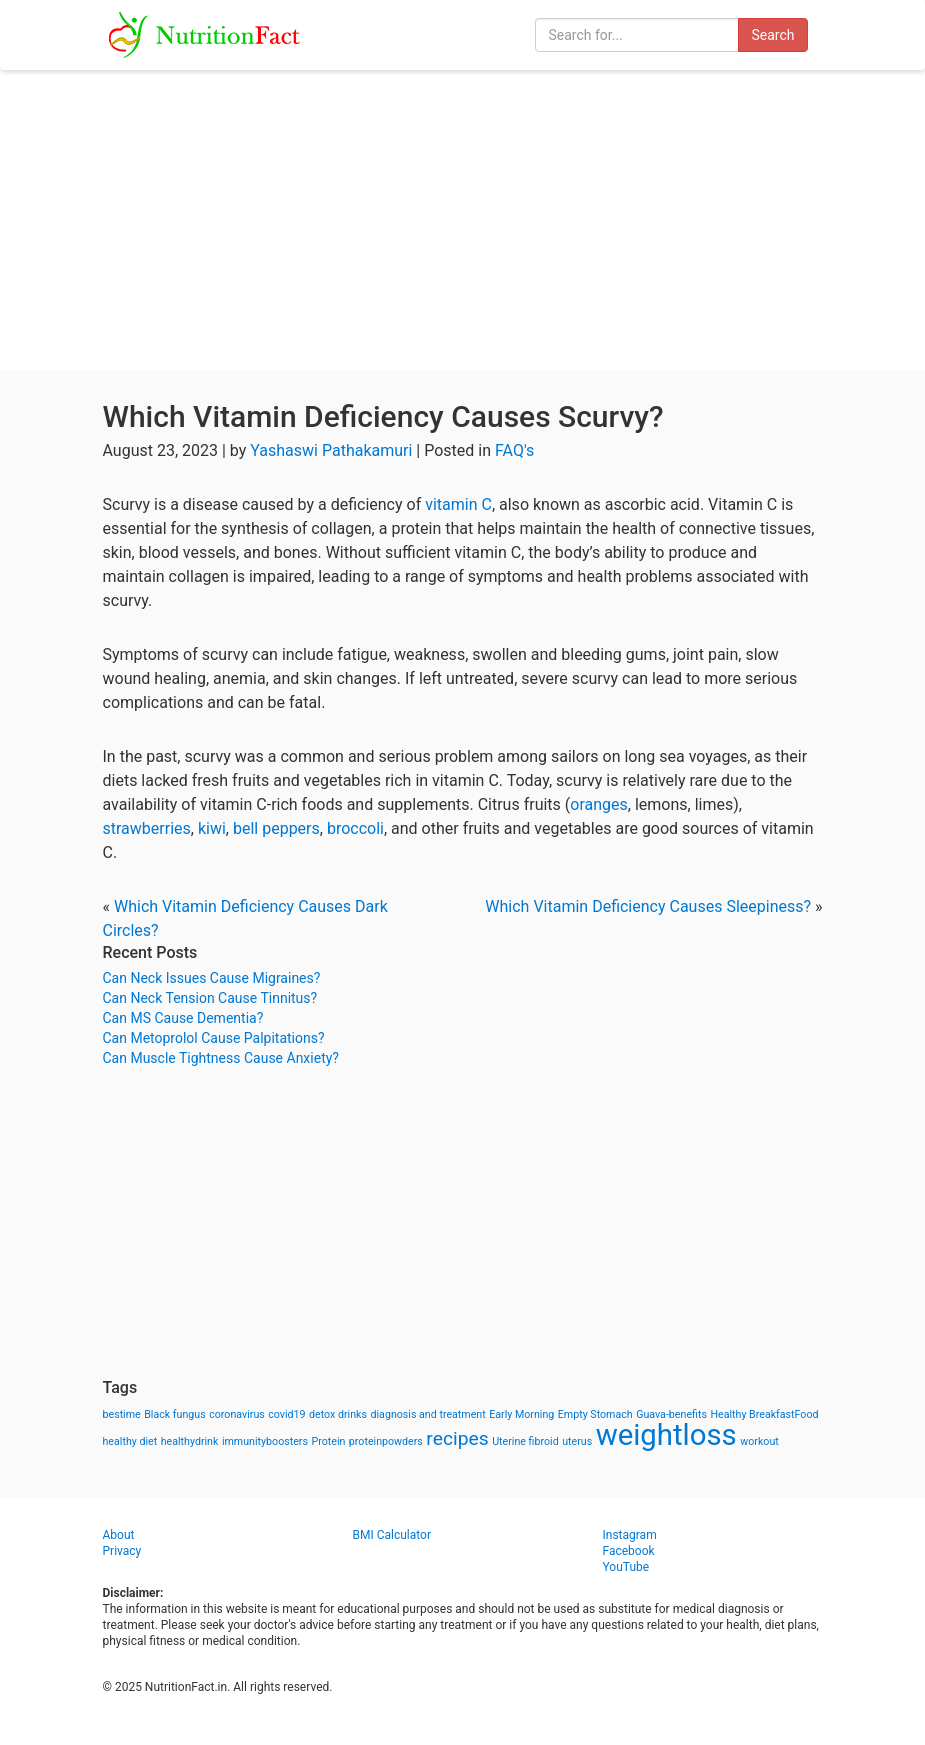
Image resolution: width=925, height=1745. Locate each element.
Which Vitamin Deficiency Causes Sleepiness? (648, 906)
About (119, 1535)
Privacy (122, 1551)
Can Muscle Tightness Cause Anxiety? (221, 1058)
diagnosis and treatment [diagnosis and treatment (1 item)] (428, 1414)
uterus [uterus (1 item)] (577, 1441)
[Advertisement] (462, 220)
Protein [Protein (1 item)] (328, 1441)
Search (772, 35)
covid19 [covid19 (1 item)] (286, 1414)
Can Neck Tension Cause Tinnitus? (210, 998)
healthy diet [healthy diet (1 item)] (130, 1441)
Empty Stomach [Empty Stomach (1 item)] (595, 1414)
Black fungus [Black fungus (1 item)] (174, 1414)
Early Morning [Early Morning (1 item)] (521, 1414)
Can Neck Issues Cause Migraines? (212, 978)
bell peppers (276, 828)
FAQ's (514, 450)
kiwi (212, 828)
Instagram (630, 1535)
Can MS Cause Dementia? (183, 1018)
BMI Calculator (392, 1535)
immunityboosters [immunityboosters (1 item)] (265, 1441)
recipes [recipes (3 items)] (457, 1438)
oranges (599, 804)
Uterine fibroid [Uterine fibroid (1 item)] (525, 1441)
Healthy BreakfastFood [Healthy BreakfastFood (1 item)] (764, 1414)
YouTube (626, 1567)
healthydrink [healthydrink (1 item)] (190, 1441)
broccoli (355, 828)
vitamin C (458, 504)
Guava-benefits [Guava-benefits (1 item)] (671, 1414)
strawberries (147, 828)
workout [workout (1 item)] (759, 1441)
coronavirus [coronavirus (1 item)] (237, 1414)
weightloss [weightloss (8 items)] (666, 1435)
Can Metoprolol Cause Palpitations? (214, 1038)
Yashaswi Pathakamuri (331, 450)
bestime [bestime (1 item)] (122, 1414)
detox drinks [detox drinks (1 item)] (338, 1414)
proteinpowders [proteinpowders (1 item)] (386, 1441)
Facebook (629, 1551)
